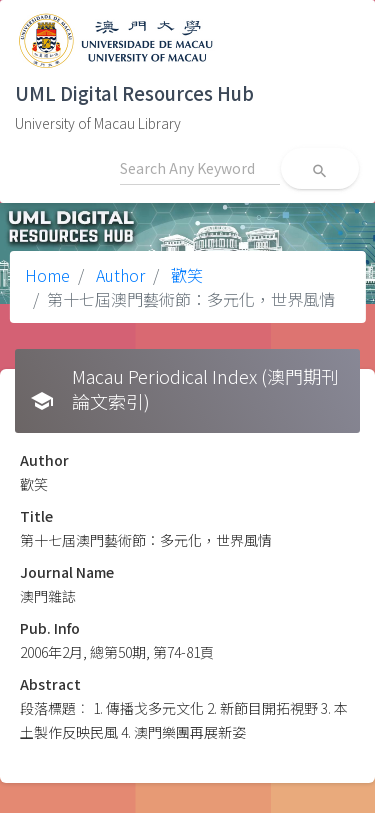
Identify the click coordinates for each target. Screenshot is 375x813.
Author (118, 275)
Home (47, 275)
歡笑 (185, 275)
